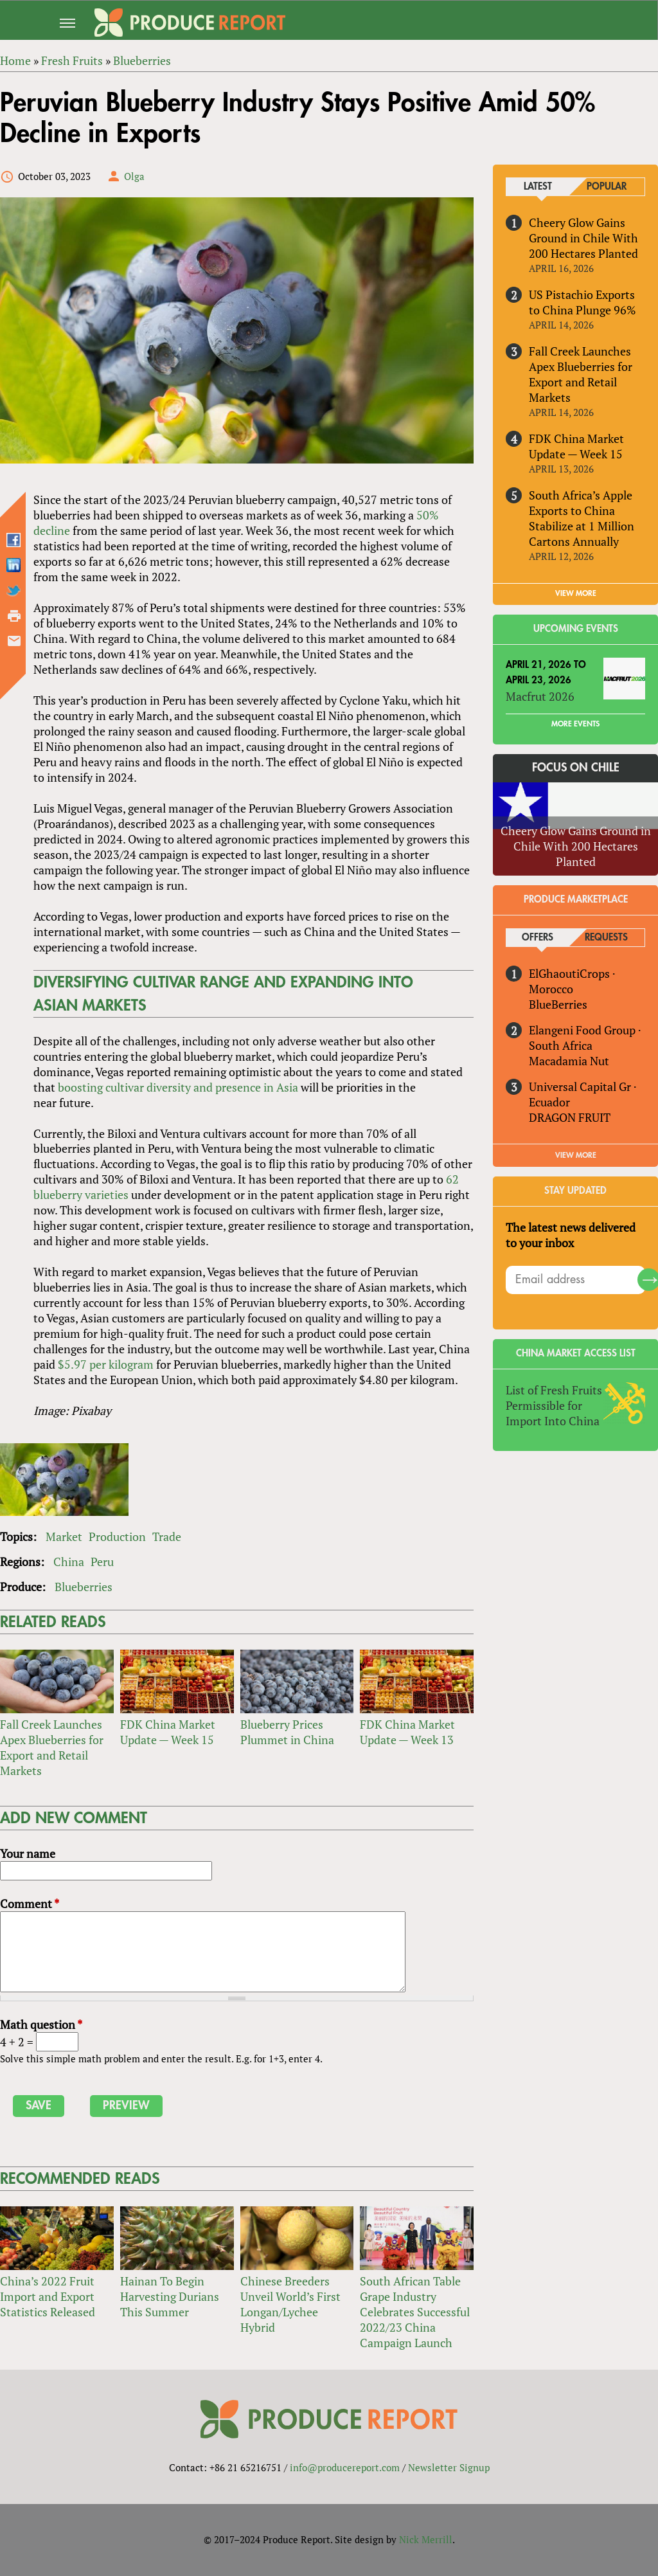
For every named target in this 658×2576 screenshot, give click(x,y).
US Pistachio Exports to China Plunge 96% (582, 302)
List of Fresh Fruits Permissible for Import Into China (554, 1405)
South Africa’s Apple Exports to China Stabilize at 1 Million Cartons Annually (581, 518)
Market (64, 1536)
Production (117, 1536)
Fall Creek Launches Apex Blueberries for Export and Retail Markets (51, 1748)
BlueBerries (558, 1004)
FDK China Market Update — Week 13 (407, 1732)
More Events (575, 724)
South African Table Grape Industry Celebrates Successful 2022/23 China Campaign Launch (415, 2312)
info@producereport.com (345, 2468)
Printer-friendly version (14, 616)
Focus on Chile (575, 768)
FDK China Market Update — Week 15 (167, 1732)
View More (575, 1155)
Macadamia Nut (569, 1060)
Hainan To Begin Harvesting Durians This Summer (169, 2297)
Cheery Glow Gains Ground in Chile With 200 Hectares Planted (583, 238)
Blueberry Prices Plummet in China (287, 1732)
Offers (537, 937)
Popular (607, 187)
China (68, 1561)
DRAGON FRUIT (569, 1117)
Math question (41, 2024)
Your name (27, 1854)
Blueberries (83, 1586)
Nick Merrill (425, 2539)
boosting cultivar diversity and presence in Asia (178, 1087)
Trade (166, 1536)
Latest (538, 187)
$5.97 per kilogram (106, 1364)
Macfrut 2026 (540, 696)
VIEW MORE (575, 593)
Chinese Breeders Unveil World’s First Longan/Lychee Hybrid (290, 2305)
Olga (134, 176)
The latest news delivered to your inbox (571, 1235)
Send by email (14, 641)
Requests (606, 937)
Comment (29, 1903)
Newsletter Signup (449, 2468)
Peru (102, 1561)
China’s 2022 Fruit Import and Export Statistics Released (47, 2297)
